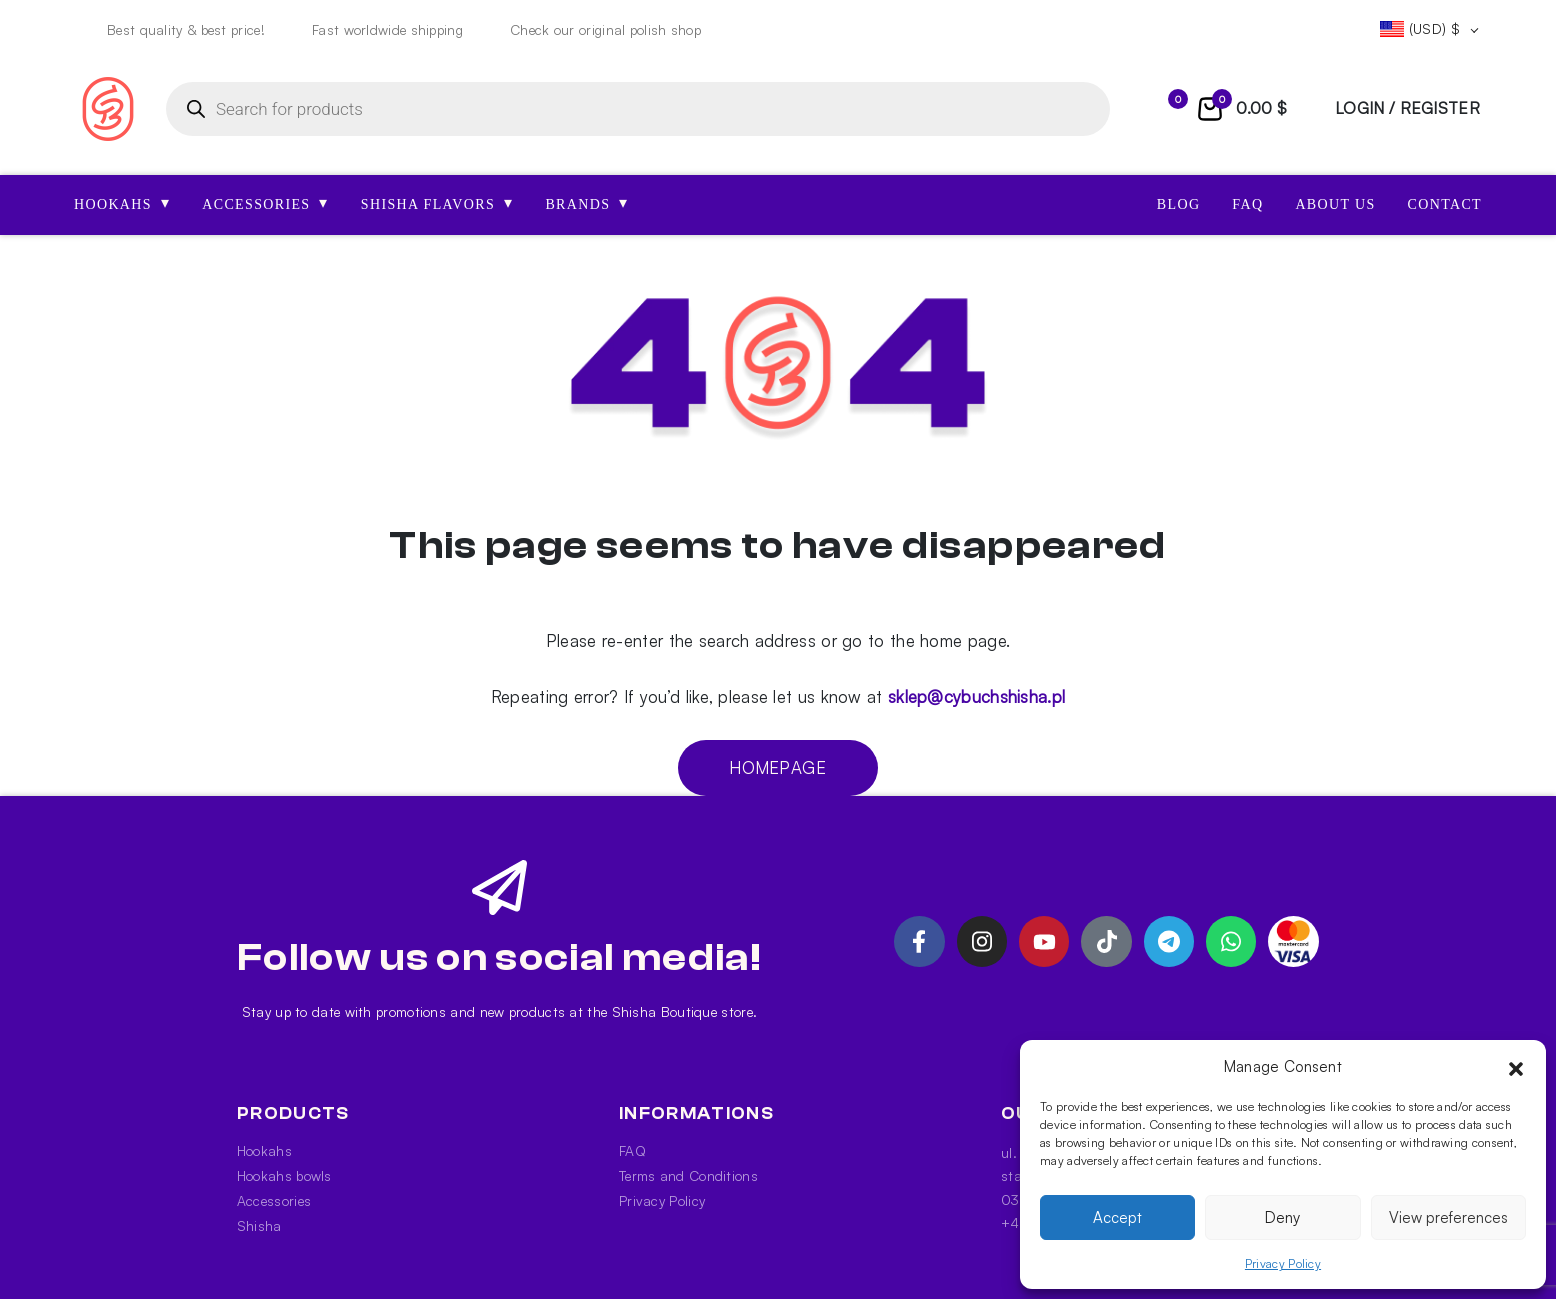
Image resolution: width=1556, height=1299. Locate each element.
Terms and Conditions (688, 1175)
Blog (1179, 204)
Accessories (274, 1200)
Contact (1445, 204)
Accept (1117, 1217)
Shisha (259, 1225)
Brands (586, 203)
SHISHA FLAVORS (437, 203)
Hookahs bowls (284, 1175)
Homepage (777, 767)
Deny (1282, 1217)
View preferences (1448, 1217)
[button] (1516, 1067)
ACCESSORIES (265, 203)
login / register (1407, 108)
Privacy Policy (1283, 1263)
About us (1335, 204)
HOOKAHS (122, 203)
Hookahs (264, 1150)
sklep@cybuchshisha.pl (976, 696)
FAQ (1247, 204)
